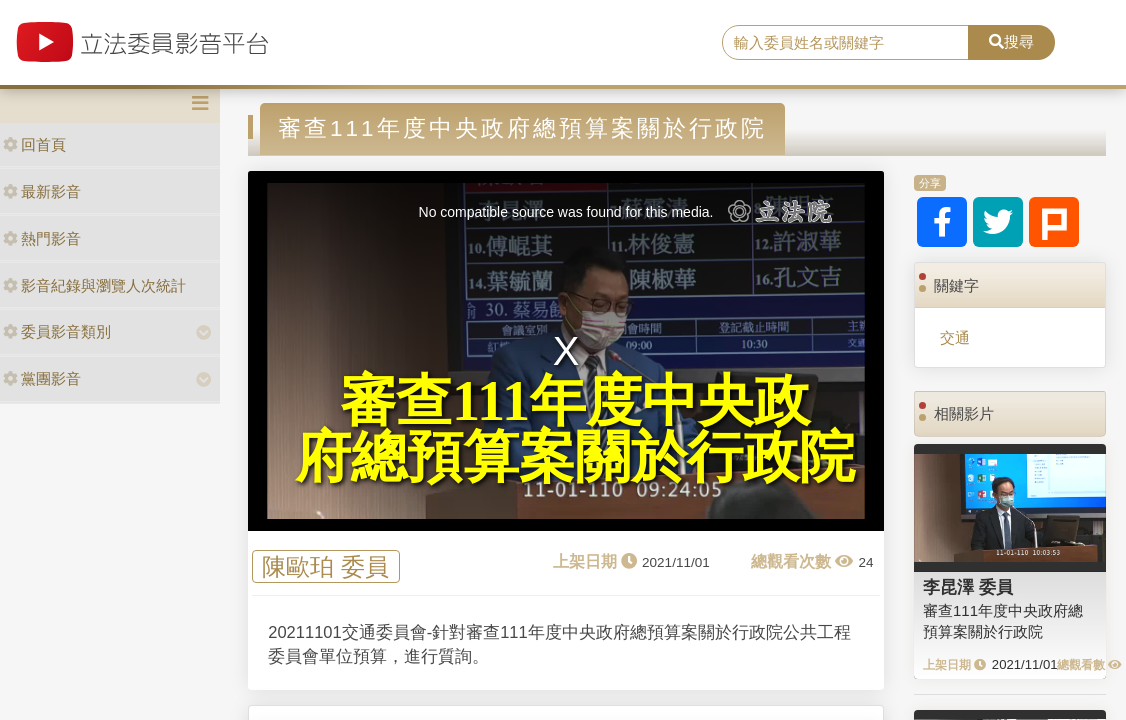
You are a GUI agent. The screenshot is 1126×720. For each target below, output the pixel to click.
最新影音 (42, 191)
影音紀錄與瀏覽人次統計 (94, 285)
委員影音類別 (57, 331)
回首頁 (34, 144)
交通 (955, 337)
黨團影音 (42, 378)
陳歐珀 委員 (325, 566)
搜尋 (1011, 41)
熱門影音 (42, 238)
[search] (845, 43)
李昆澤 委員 (968, 587)
